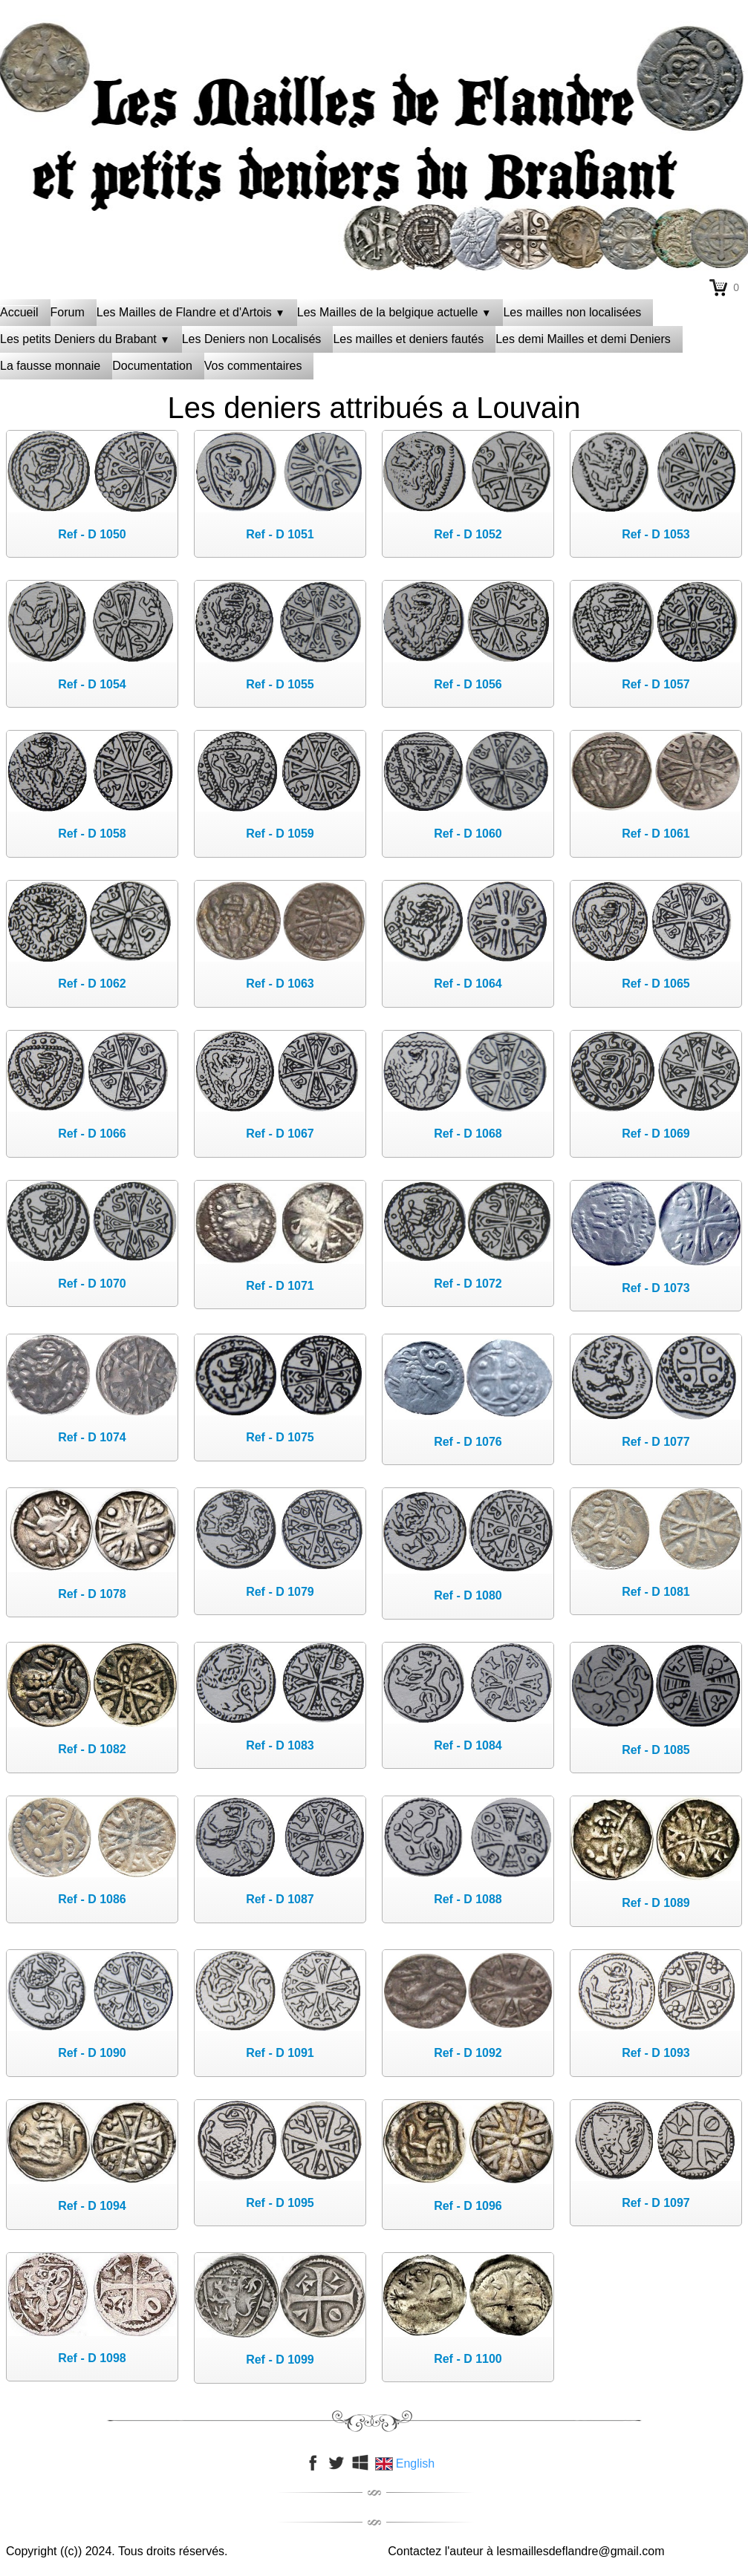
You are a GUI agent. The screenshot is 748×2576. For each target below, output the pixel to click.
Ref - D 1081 (656, 1591)
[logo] (374, 55)
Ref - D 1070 (92, 1283)
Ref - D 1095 (280, 2203)
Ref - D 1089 (656, 1903)
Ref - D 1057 (656, 684)
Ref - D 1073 (656, 1288)
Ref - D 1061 (656, 833)
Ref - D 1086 (92, 1899)
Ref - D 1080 (468, 1595)
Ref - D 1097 (656, 2203)
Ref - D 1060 (468, 833)
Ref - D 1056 (468, 684)
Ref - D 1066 (92, 1133)
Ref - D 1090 (92, 2053)
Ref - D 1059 (280, 833)
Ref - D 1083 (280, 1745)
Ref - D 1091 (280, 2053)
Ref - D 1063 (280, 983)
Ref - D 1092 (468, 2053)
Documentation (152, 365)
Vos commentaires (253, 365)
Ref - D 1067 (280, 1133)
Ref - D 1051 (280, 534)
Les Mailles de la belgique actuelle (394, 312)
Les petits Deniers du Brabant (85, 339)
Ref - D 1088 (468, 1899)
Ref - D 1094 (92, 2206)
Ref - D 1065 (656, 983)
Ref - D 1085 (656, 1750)
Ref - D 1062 (92, 983)
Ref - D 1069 (656, 1133)
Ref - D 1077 (656, 1441)
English (406, 2463)
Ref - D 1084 (468, 1745)
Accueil (19, 312)
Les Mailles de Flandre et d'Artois (191, 312)
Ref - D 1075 (280, 1437)
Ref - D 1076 (468, 1441)
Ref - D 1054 (92, 684)
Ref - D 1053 (656, 534)
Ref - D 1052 (468, 534)
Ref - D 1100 (468, 2358)
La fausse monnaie (50, 365)
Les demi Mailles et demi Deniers (583, 339)
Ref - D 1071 (280, 1285)
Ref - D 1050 (92, 534)
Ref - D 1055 (280, 684)
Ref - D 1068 (468, 1133)
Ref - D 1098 (92, 2358)
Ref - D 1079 (280, 1591)
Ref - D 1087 (280, 1899)
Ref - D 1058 (92, 833)
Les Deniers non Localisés (252, 339)
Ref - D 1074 (92, 1437)
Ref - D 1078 (92, 1594)
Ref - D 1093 (656, 2053)
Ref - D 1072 (468, 1283)
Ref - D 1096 (468, 2206)
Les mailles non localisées (572, 312)
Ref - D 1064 (468, 983)
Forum (68, 312)
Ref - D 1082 (92, 1749)
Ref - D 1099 (280, 2359)
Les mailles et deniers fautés (408, 339)
